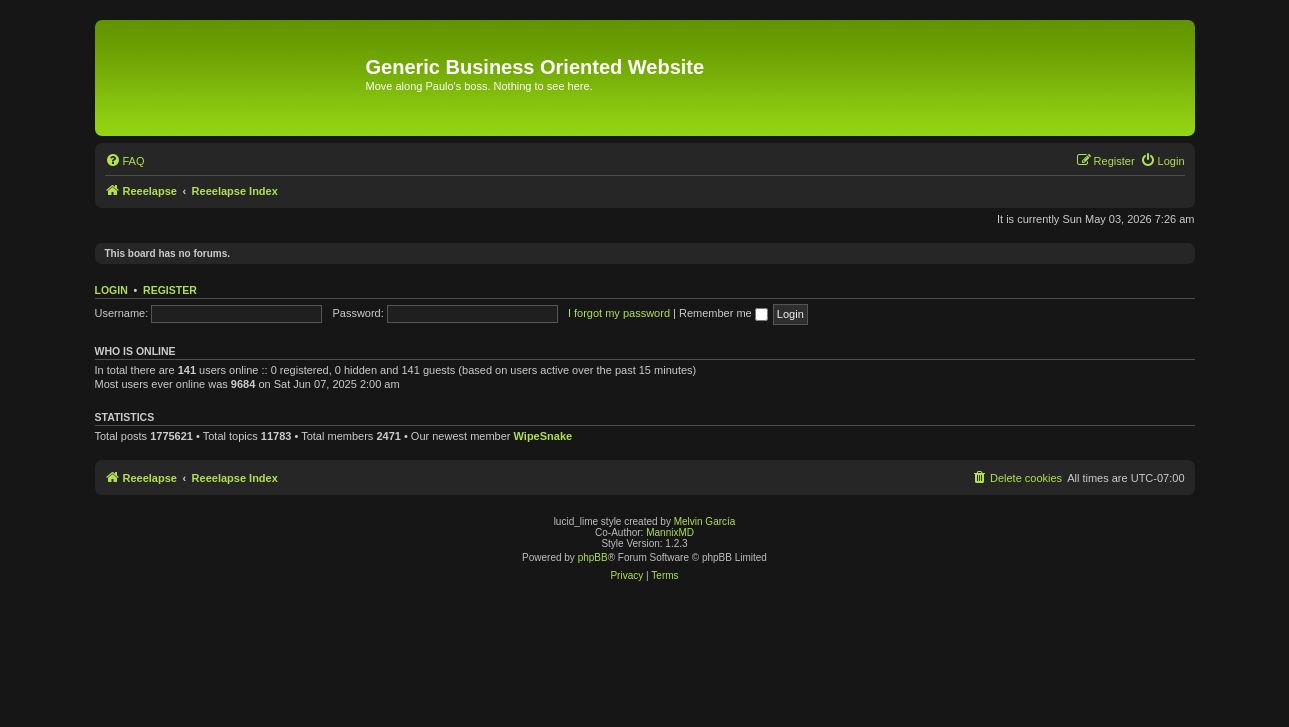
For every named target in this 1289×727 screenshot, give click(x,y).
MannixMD (670, 532)
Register (170, 290)
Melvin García (705, 521)
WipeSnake (543, 436)
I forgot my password (619, 313)
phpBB (593, 557)
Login (111, 290)
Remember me (723, 313)
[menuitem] (125, 161)
